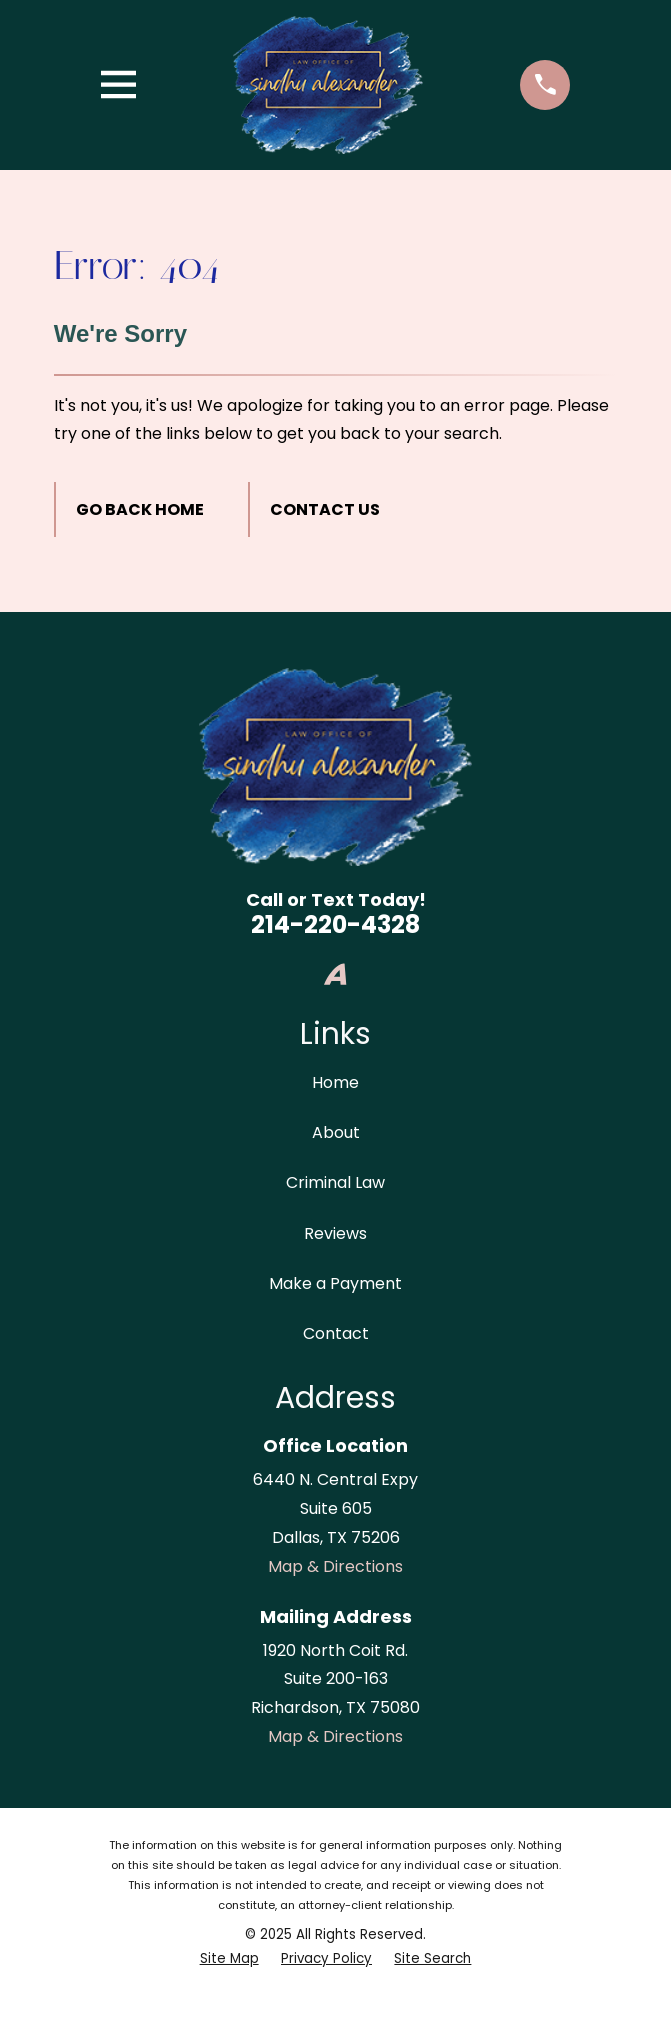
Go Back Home (140, 509)
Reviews (335, 1233)
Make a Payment (335, 1283)
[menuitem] (229, 1959)
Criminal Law (335, 1182)
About (336, 1132)
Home (335, 1082)
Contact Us (325, 509)
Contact (336, 1333)
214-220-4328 (335, 924)
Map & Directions (335, 1566)
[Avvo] (335, 974)
